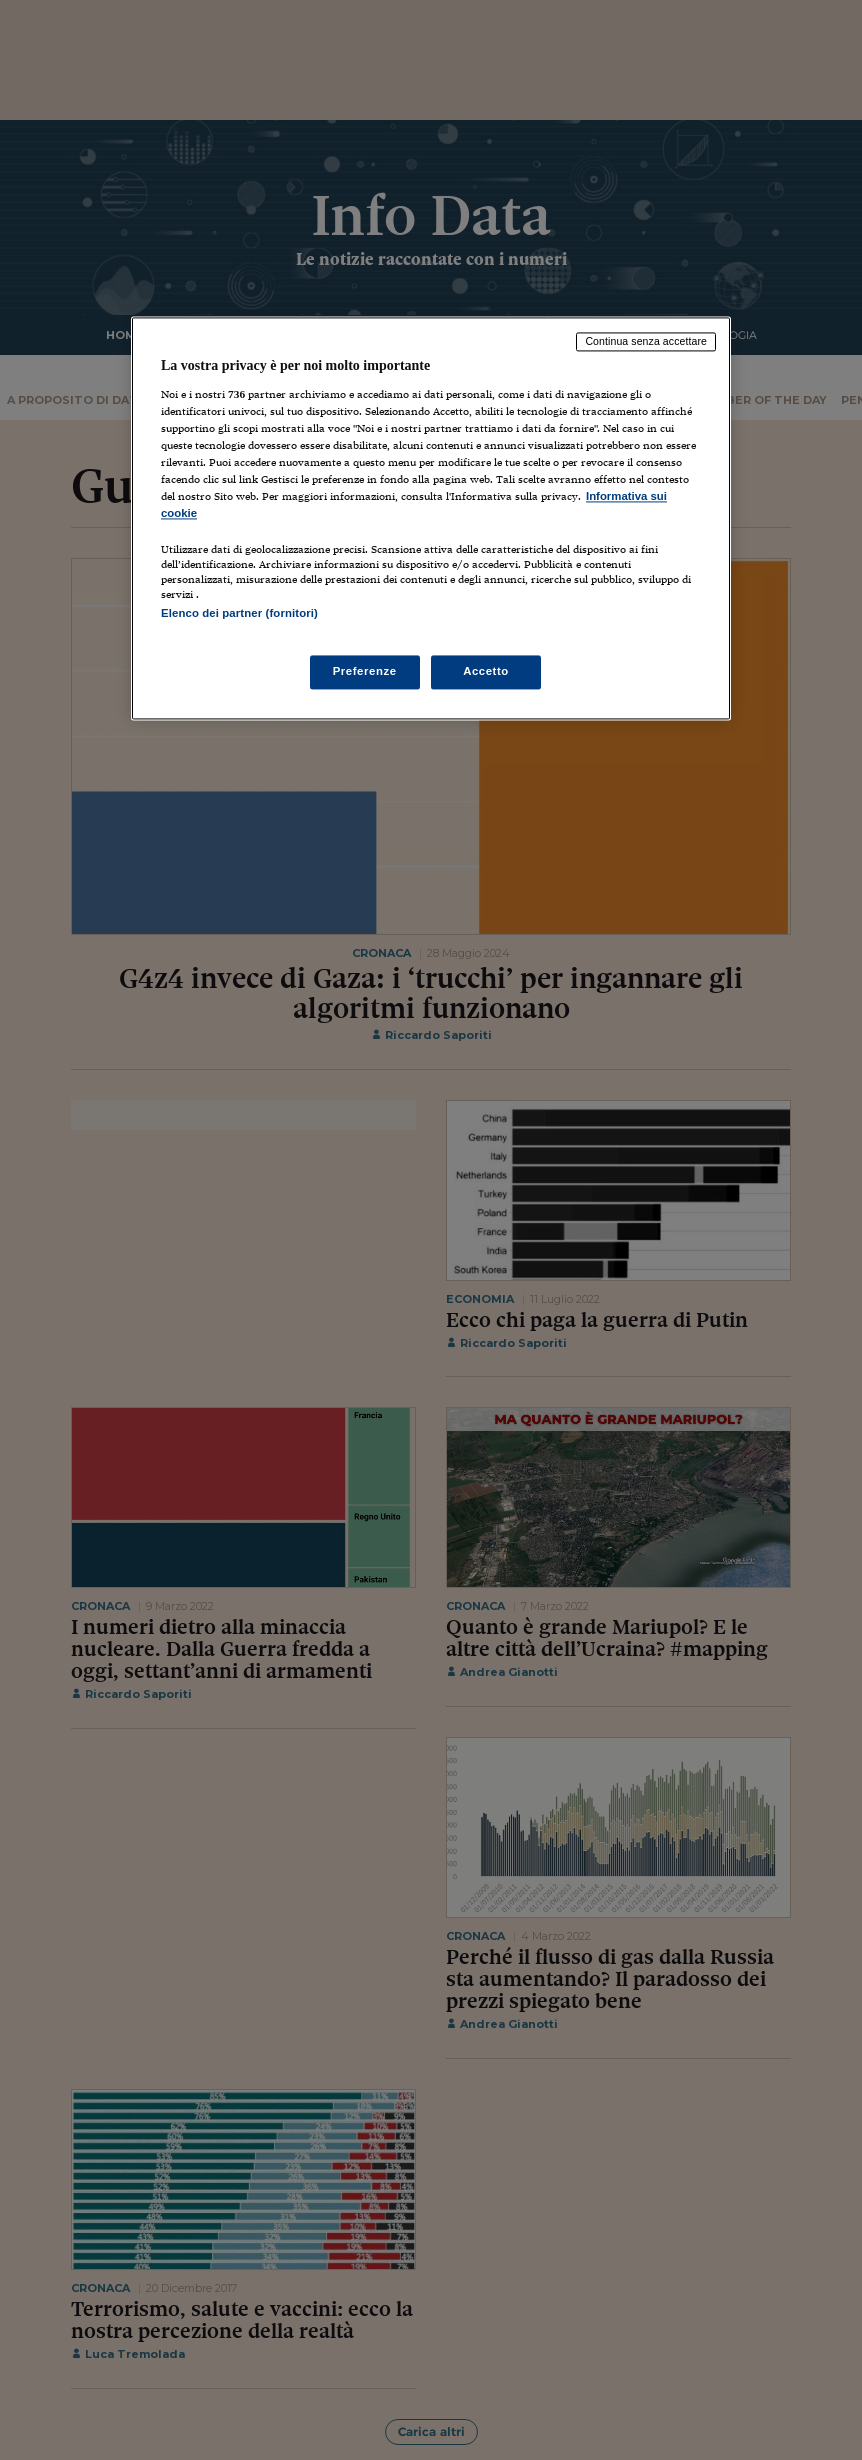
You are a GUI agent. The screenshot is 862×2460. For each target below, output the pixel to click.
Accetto (486, 672)
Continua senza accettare (646, 341)
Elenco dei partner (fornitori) (239, 614)
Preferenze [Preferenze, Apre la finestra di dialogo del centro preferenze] (365, 672)
